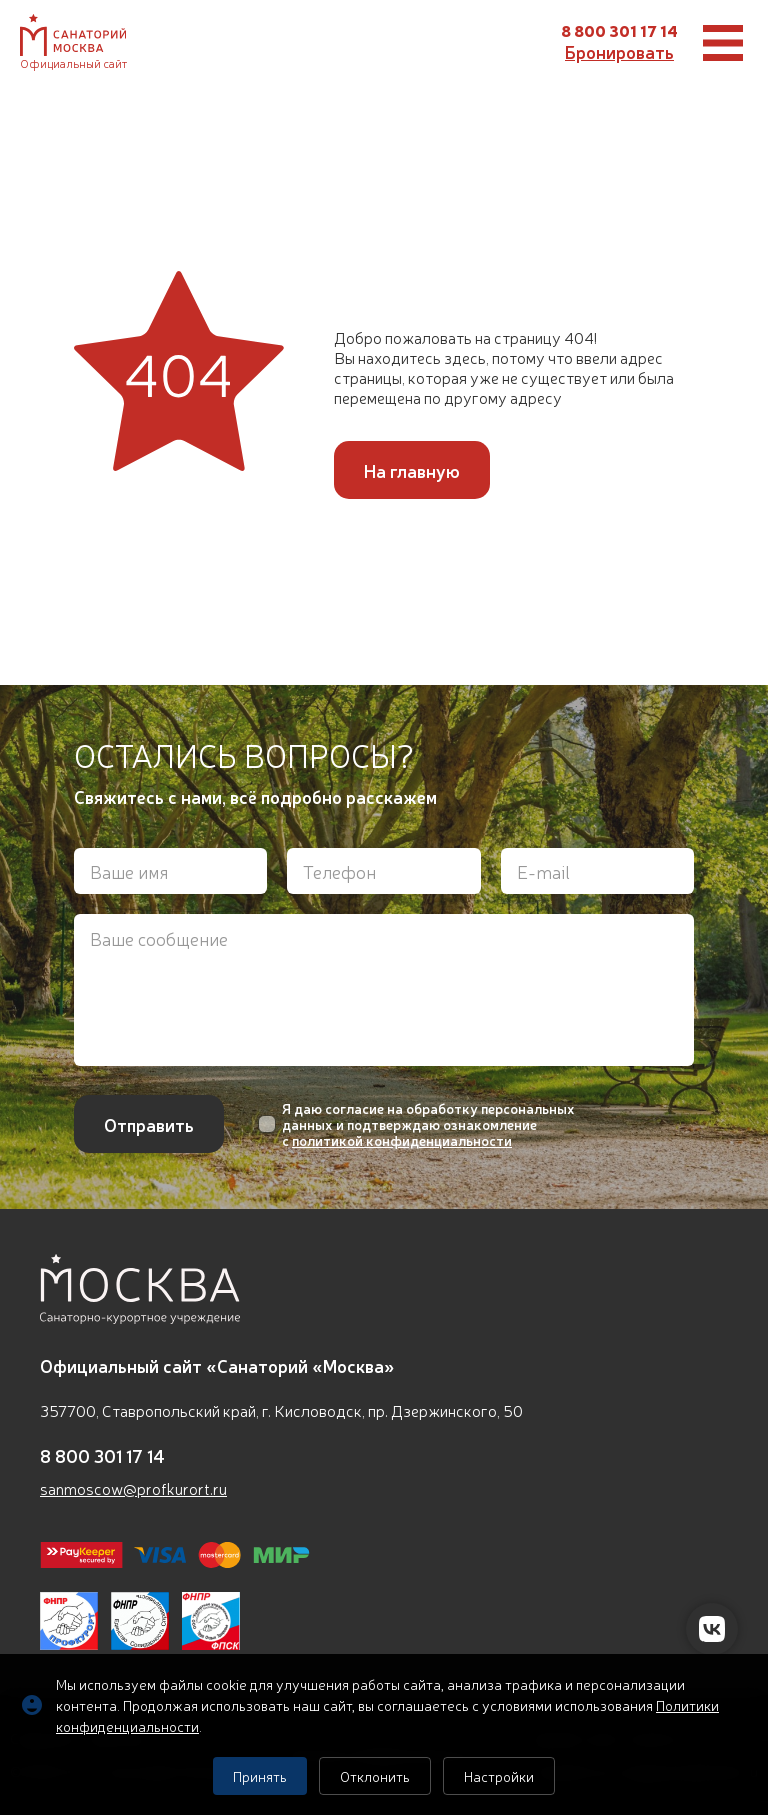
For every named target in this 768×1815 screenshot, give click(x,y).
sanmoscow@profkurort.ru (133, 1488)
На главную (412, 470)
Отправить (149, 1124)
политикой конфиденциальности (402, 1140)
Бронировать (619, 51)
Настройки (499, 1776)
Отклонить (375, 1776)
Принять (260, 1776)
